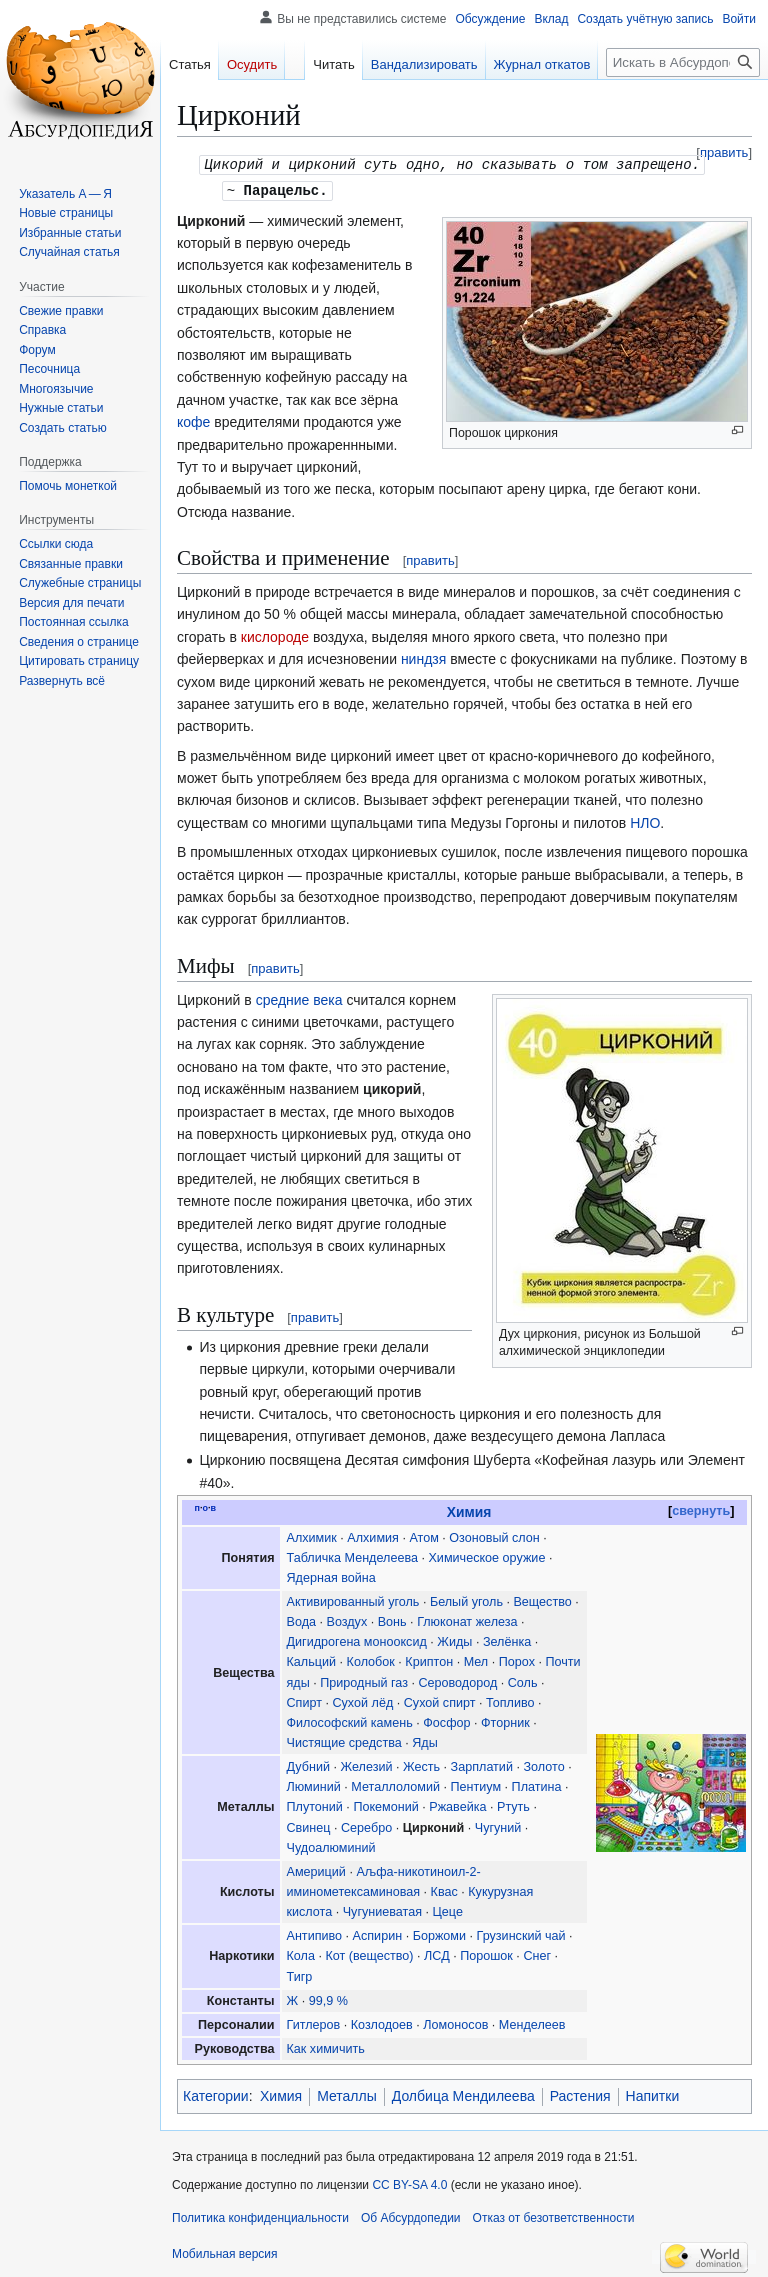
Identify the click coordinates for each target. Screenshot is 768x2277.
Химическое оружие (486, 1556)
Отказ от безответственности (554, 2216)
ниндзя (423, 657)
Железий (367, 1765)
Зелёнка (507, 1640)
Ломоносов (455, 2023)
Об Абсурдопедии (411, 2216)
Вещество (542, 1600)
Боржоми (439, 1934)
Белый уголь (466, 1600)
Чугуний (498, 1826)
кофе (193, 420)
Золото (543, 1765)
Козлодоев (382, 2023)
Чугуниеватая (382, 1910)
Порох (517, 1660)
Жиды (454, 1640)
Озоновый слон (494, 1536)
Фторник (505, 1721)
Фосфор (446, 1721)
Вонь (392, 1620)
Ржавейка (457, 1805)
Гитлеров (314, 2023)
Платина (537, 1785)
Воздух (347, 1620)
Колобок (371, 1660)
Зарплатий (482, 1765)
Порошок (486, 1954)
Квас (444, 1890)
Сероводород (457, 1681)
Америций (316, 1870)
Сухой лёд (362, 1701)
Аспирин (378, 1934)
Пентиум (475, 1785)
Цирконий (434, 1826)
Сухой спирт (440, 1701)
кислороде (275, 635)
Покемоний (385, 1805)
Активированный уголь (353, 1600)
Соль (523, 1681)
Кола (301, 1954)
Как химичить (326, 2047)
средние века (299, 998)
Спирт (304, 1701)
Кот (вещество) (369, 1954)
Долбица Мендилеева (463, 2094)
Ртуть (513, 1805)
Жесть (421, 1765)
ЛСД (437, 1954)
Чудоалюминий (331, 1846)
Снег (537, 1954)
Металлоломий (395, 1785)
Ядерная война (331, 1576)
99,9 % (328, 1999)
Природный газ (364, 1681)
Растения (580, 2094)
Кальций (312, 1660)
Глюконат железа (467, 1620)
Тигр (300, 1975)
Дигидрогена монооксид (357, 1640)
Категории (216, 2094)
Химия (469, 1510)
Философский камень (350, 1721)
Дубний (308, 1765)
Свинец (309, 1826)
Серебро (366, 1826)
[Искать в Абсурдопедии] (683, 62)
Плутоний (315, 1805)
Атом (423, 1536)
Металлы (347, 2094)
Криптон (429, 1660)
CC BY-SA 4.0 (409, 2183)
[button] (62, 681)
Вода (301, 1620)
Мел (476, 1660)
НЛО (645, 821)
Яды (425, 1741)
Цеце (448, 1910)
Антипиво (315, 1934)
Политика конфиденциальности (260, 2216)
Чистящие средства (344, 1741)
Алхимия (373, 1536)
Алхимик (312, 1536)
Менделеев (532, 2023)
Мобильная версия (225, 2252)
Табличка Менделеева (352, 1556)
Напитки (653, 2094)
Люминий (314, 1785)
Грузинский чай (521, 1934)
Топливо (510, 1701)
